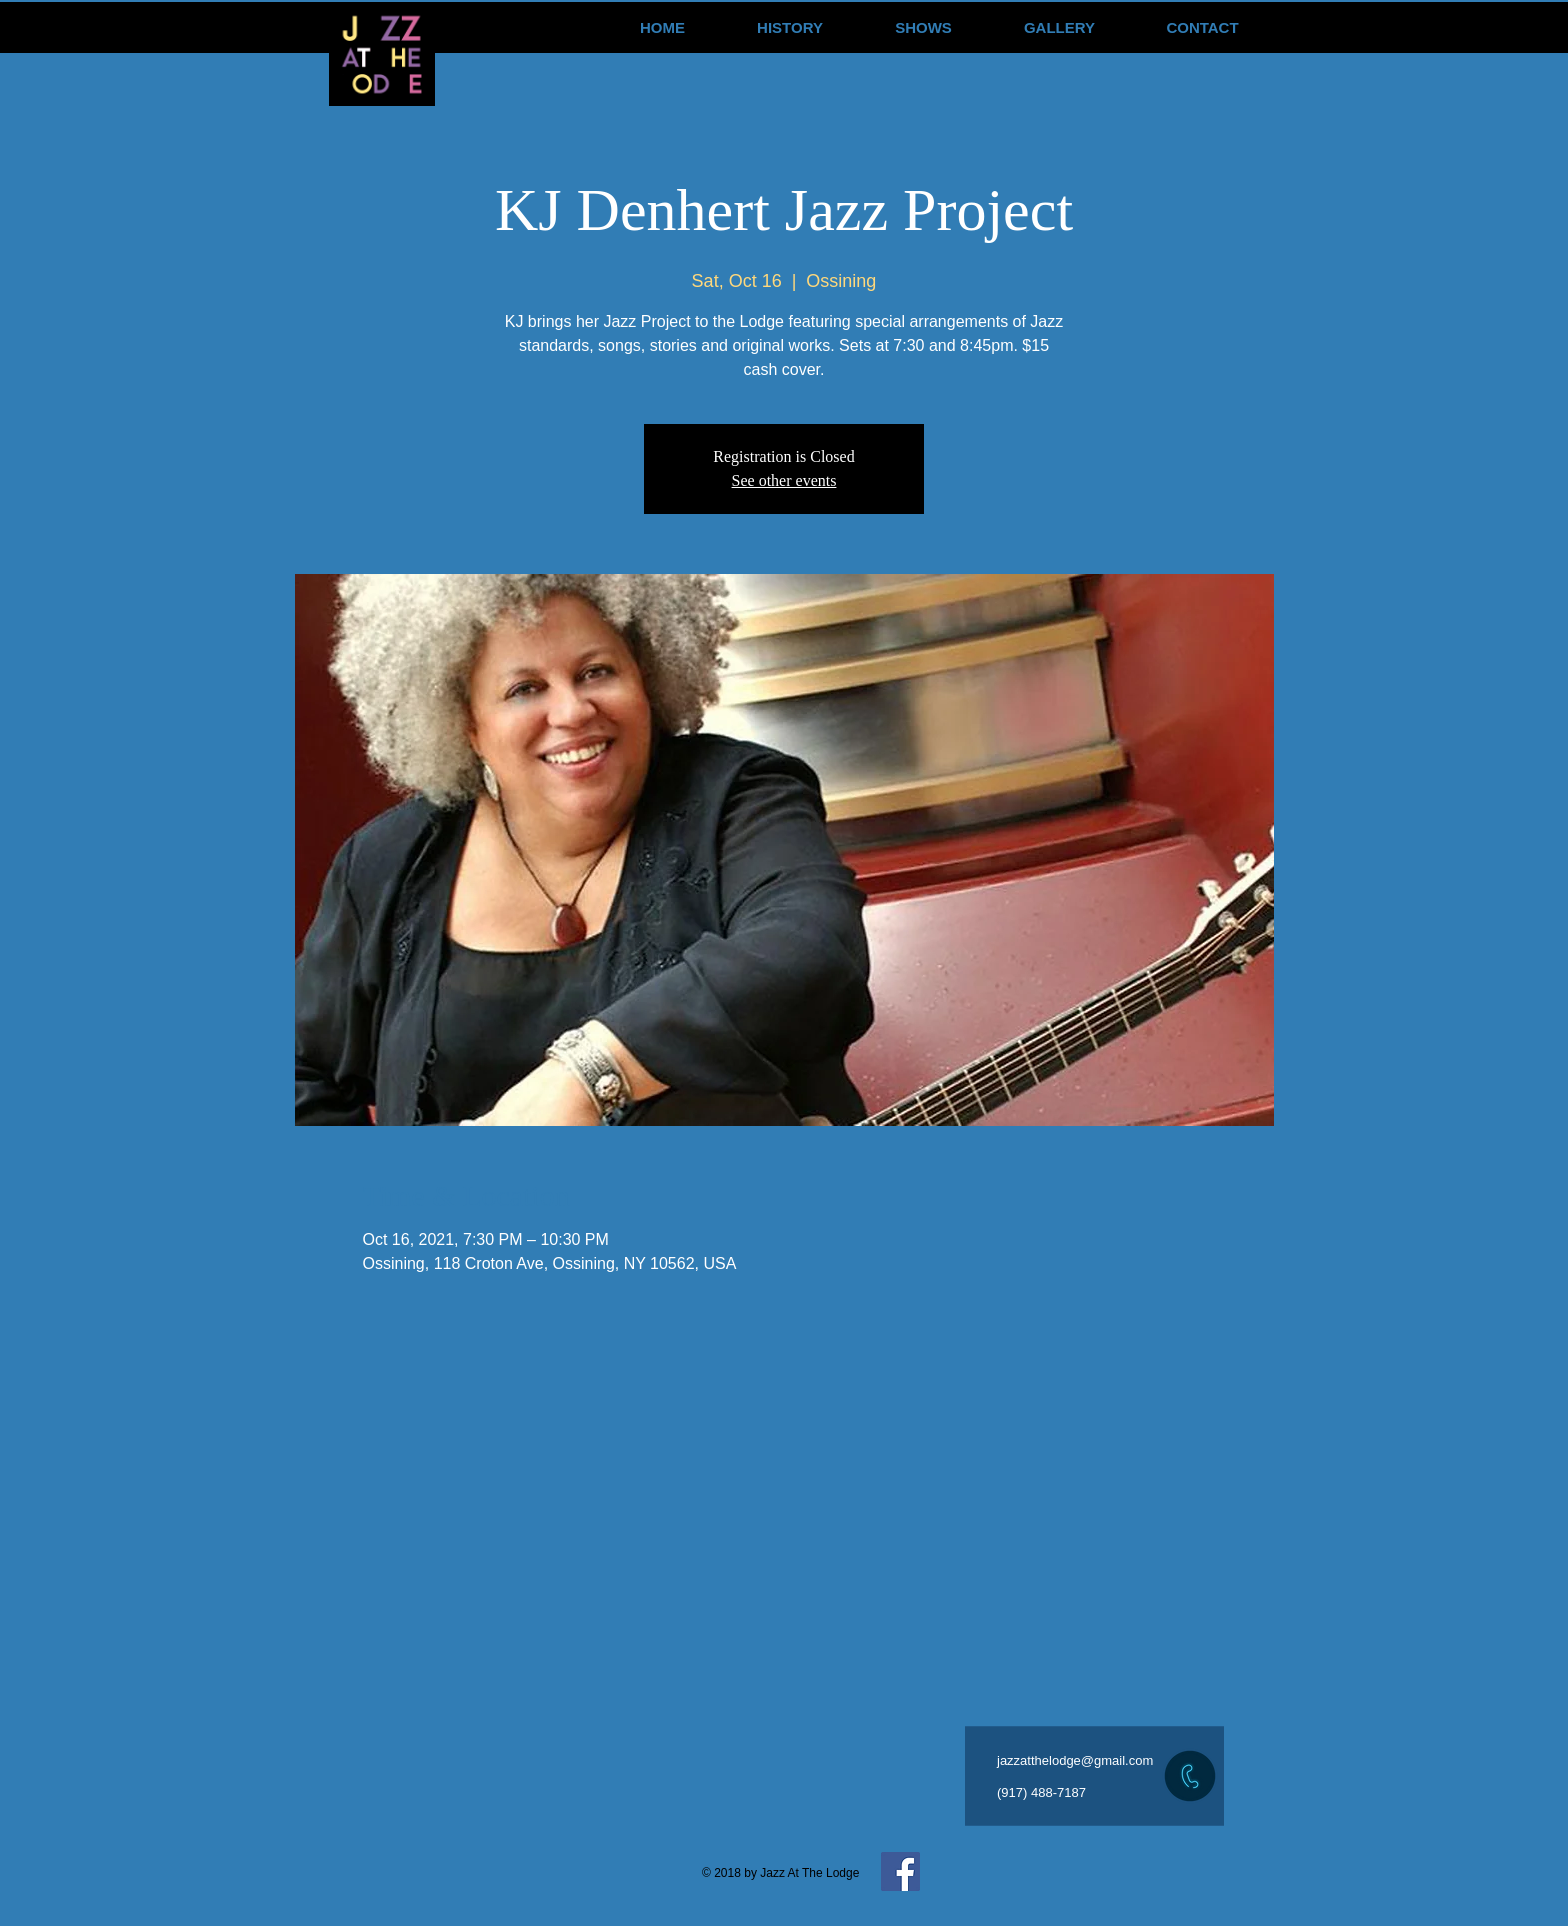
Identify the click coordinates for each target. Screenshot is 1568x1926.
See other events (784, 480)
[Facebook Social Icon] (900, 1871)
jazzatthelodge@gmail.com (1075, 1760)
